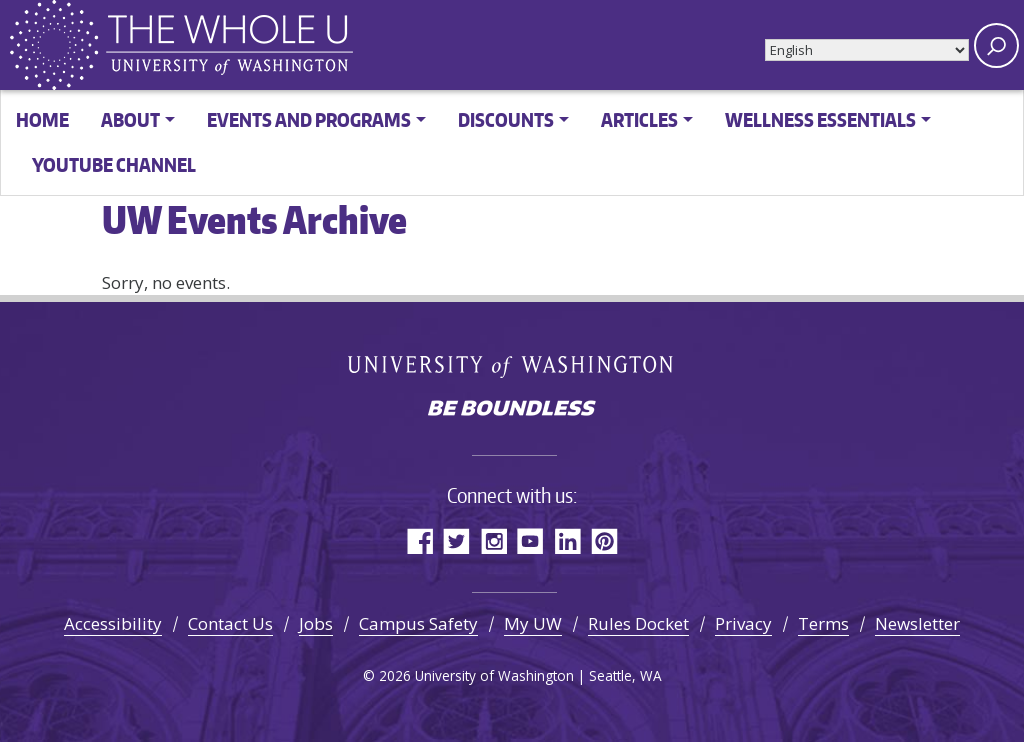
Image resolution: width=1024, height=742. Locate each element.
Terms (823, 623)
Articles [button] (639, 119)
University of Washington (512, 365)
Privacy (743, 623)
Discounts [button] (506, 119)
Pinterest (604, 540)
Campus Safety (418, 623)
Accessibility (113, 623)
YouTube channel (114, 164)
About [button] (130, 119)
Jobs (316, 623)
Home (42, 119)
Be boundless (512, 410)
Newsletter (917, 623)
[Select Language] (867, 50)
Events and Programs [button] (309, 119)
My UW (533, 623)
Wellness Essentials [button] (820, 119)
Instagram (493, 540)
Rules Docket (638, 623)
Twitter (456, 540)
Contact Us (230, 623)
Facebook (419, 540)
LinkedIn (567, 540)
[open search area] (996, 45)
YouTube (530, 540)
